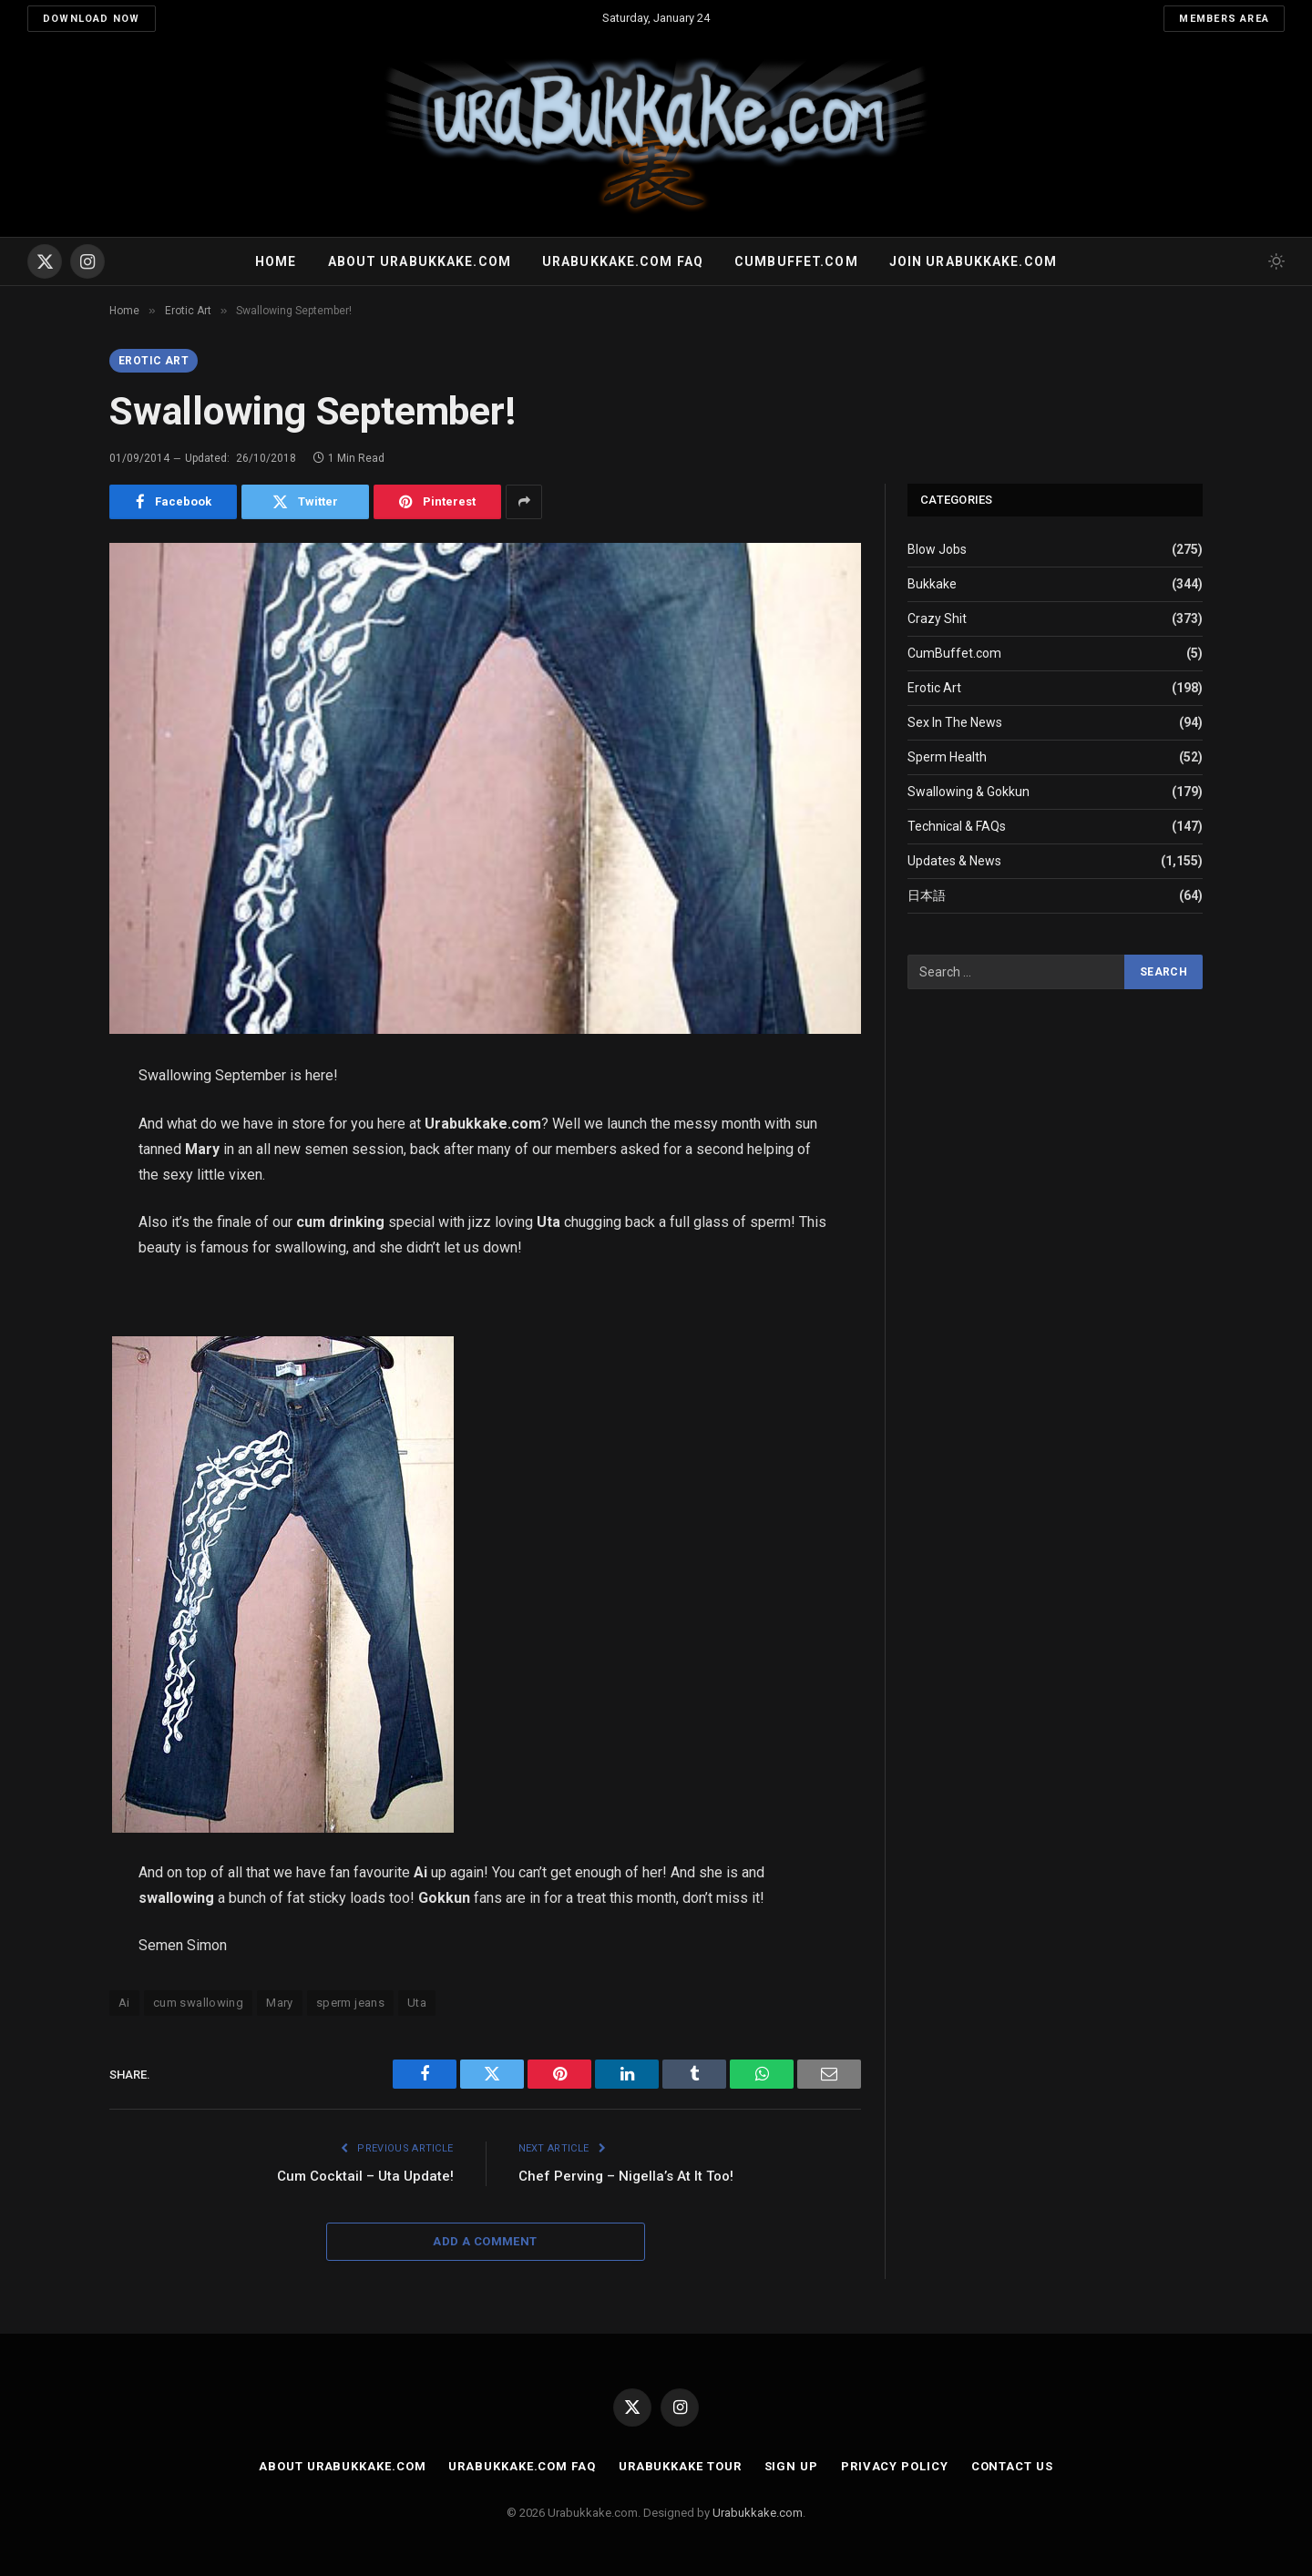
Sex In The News (954, 722)
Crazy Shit (937, 618)
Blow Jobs (937, 549)
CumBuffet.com (954, 653)
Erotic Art (153, 360)
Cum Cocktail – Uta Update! (365, 2176)
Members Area (1224, 19)
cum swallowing (198, 2002)
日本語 (926, 895)
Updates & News (954, 861)
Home (275, 261)
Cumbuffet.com (796, 261)
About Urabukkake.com (419, 261)
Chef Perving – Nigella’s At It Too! (625, 2176)
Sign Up (791, 2466)
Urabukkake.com (757, 2513)
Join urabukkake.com (973, 261)
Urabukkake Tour (680, 2466)
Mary (279, 2002)
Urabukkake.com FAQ (622, 261)
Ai (124, 2002)
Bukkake (932, 584)
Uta (416, 2002)
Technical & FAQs (956, 826)
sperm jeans (350, 2002)
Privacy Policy (894, 2466)
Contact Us (1012, 2466)
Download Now (91, 19)
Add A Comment (485, 2241)
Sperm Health (947, 757)
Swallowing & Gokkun (968, 791)
